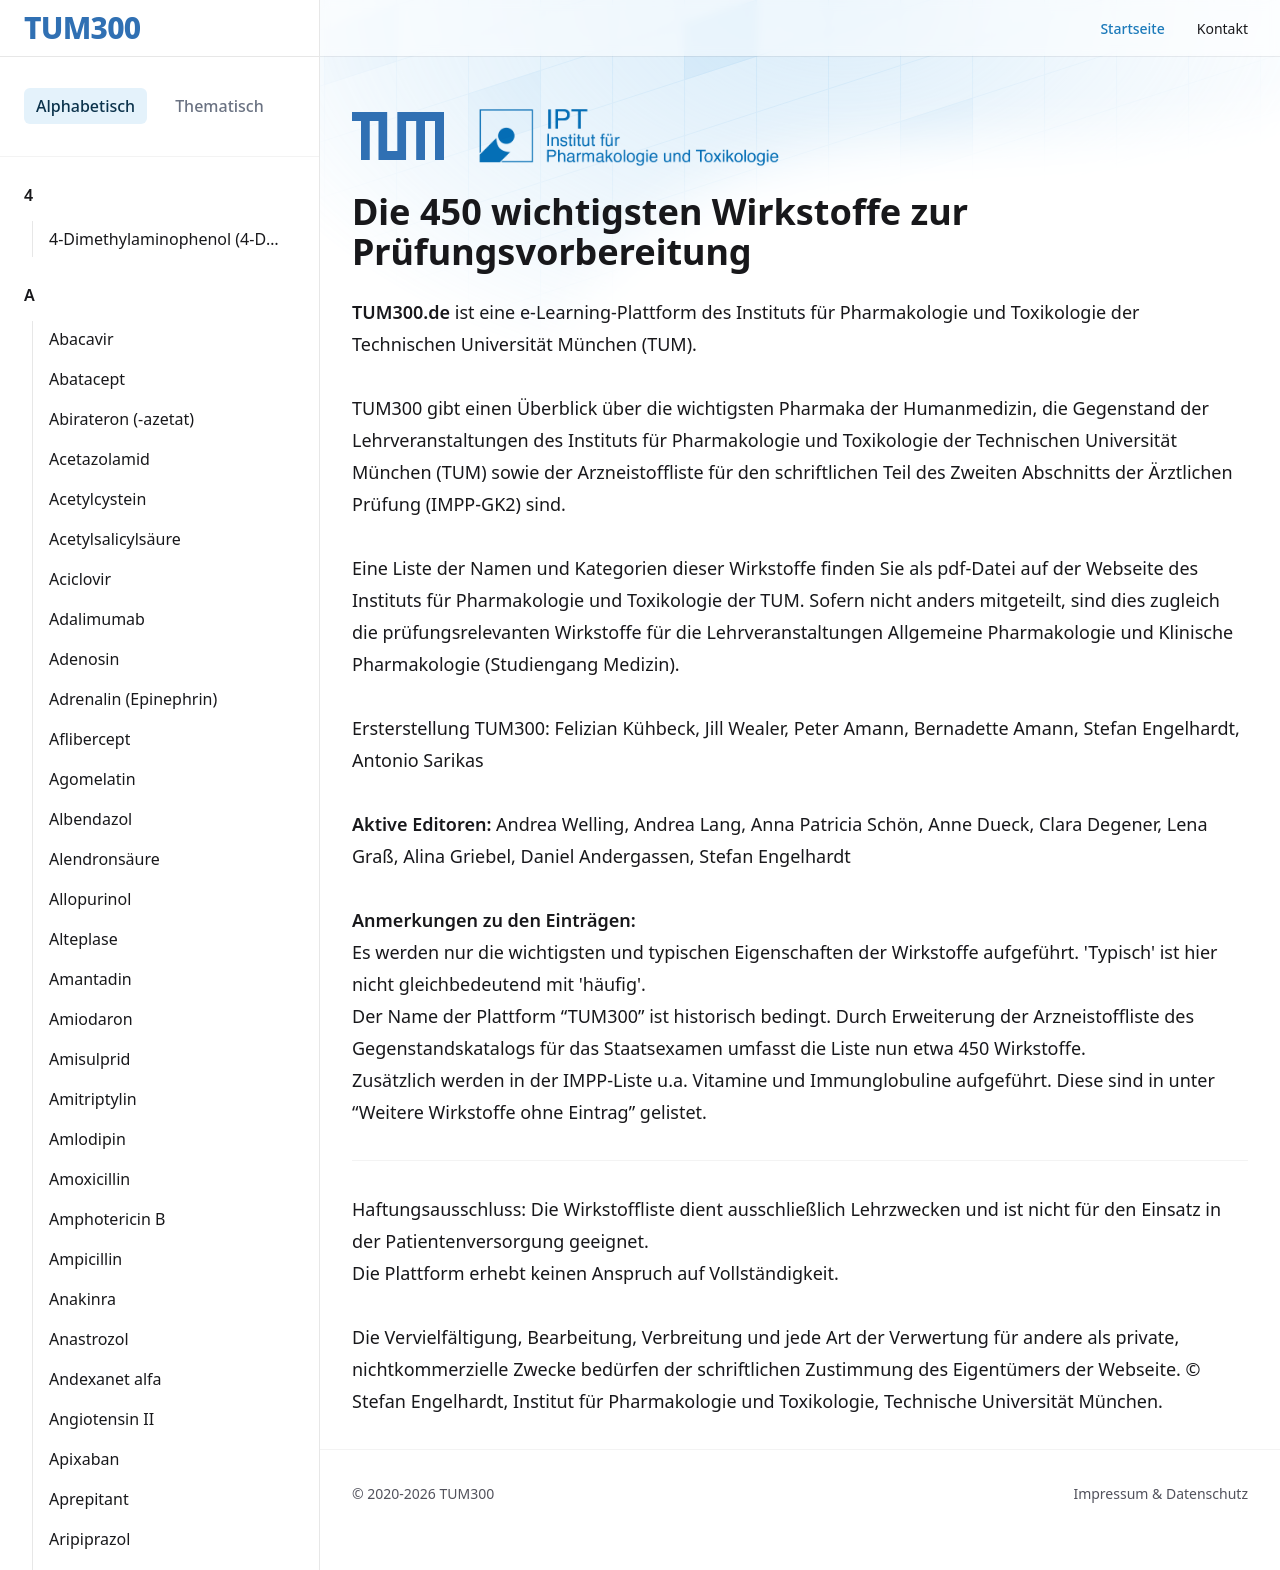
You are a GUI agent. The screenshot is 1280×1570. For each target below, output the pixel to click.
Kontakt (1222, 28)
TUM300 (82, 28)
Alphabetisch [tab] (85, 106)
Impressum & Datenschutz (1160, 1493)
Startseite (1132, 28)
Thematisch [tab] (219, 106)
